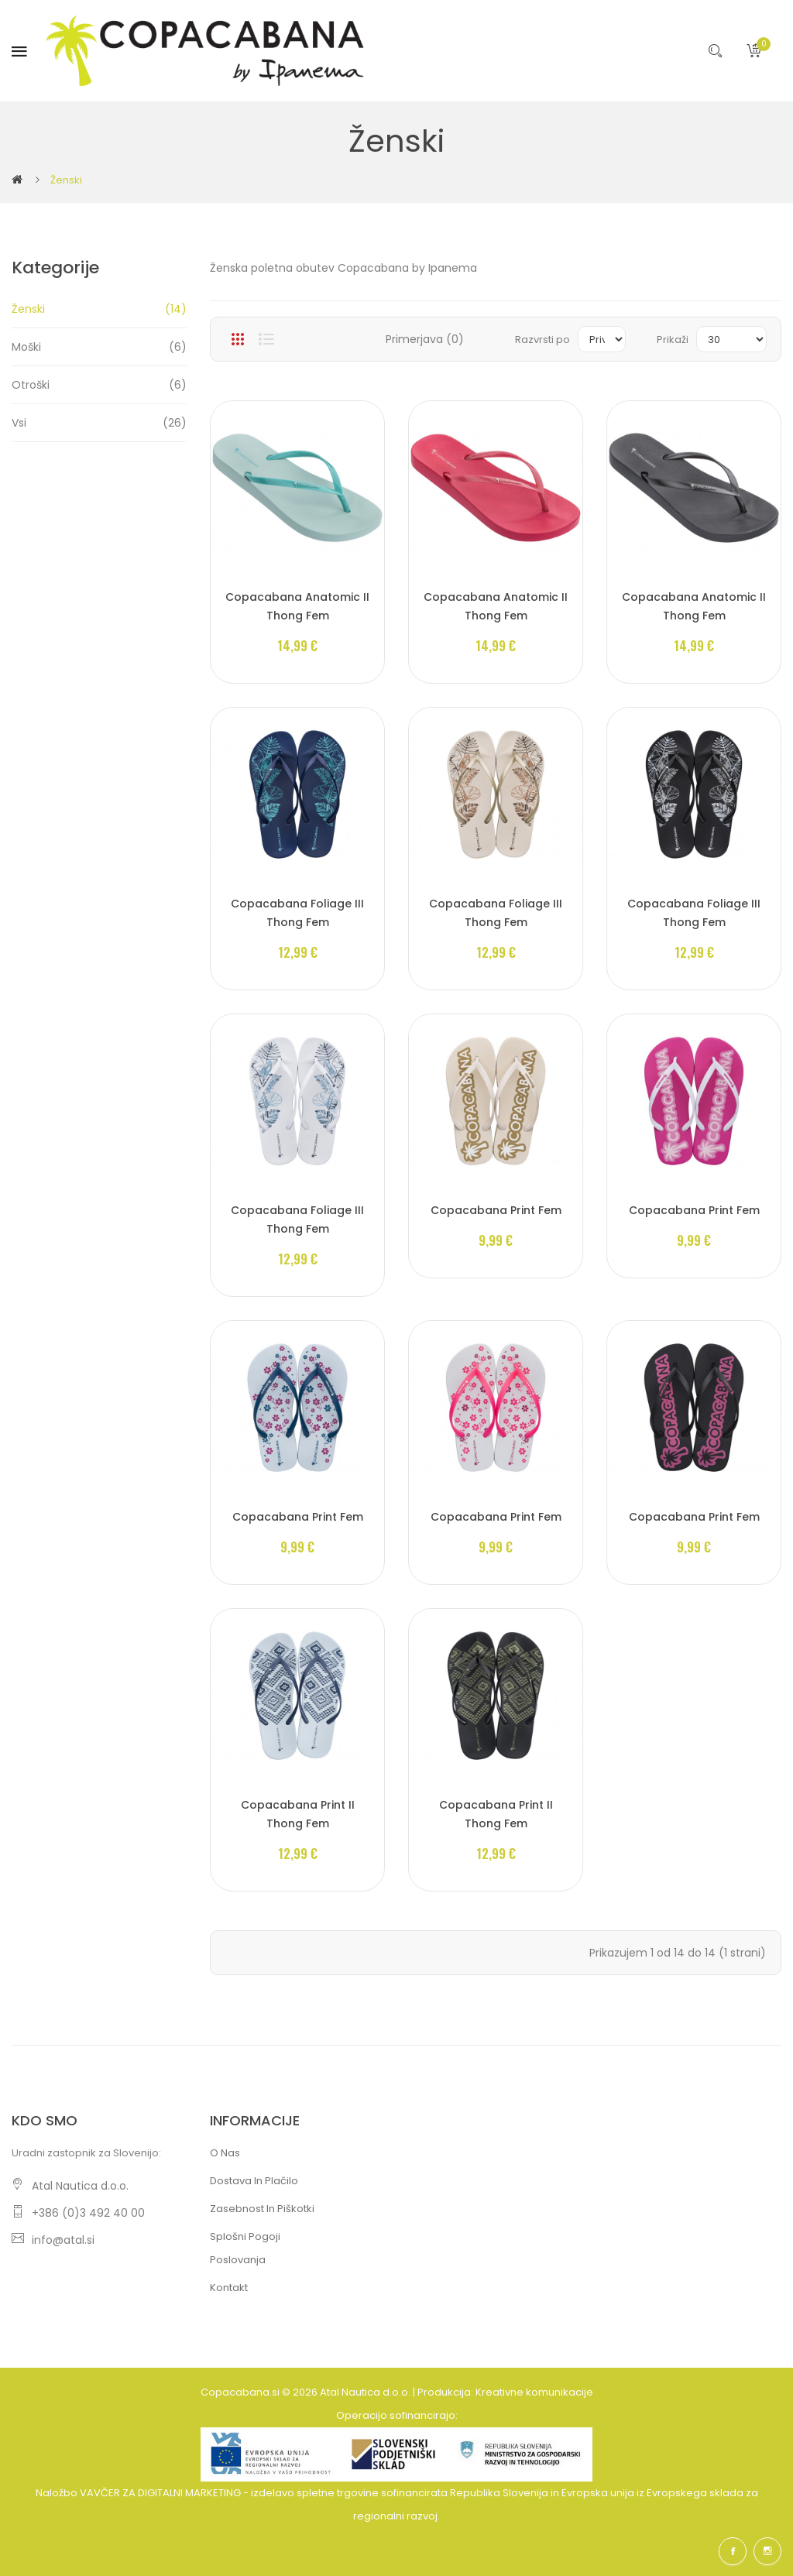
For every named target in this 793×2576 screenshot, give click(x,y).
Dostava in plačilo (254, 2180)
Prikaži (672, 339)
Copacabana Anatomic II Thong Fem (297, 606)
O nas (225, 2153)
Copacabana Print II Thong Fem (298, 1814)
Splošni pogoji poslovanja (245, 2248)
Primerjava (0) (425, 339)
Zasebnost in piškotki (262, 2208)
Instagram (767, 2551)
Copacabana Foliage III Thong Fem (297, 913)
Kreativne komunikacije (534, 2392)
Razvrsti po (542, 339)
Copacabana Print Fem (496, 1210)
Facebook (733, 2551)
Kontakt (229, 2287)
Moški (99, 347)
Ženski (66, 180)
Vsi (99, 423)
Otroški (99, 385)
